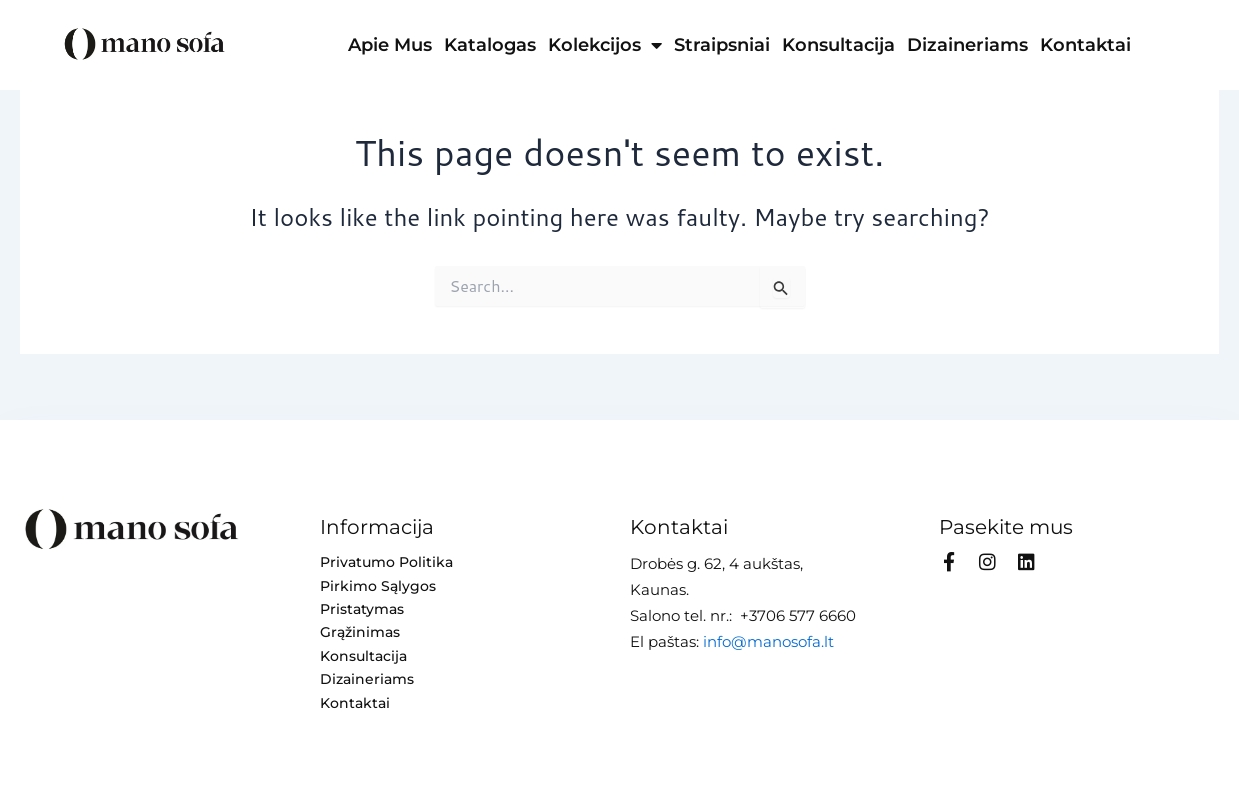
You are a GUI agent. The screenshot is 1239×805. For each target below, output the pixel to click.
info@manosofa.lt (768, 639)
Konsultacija (838, 45)
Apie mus (390, 45)
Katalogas (490, 45)
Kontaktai (1085, 45)
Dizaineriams (967, 45)
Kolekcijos (605, 45)
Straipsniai (722, 45)
